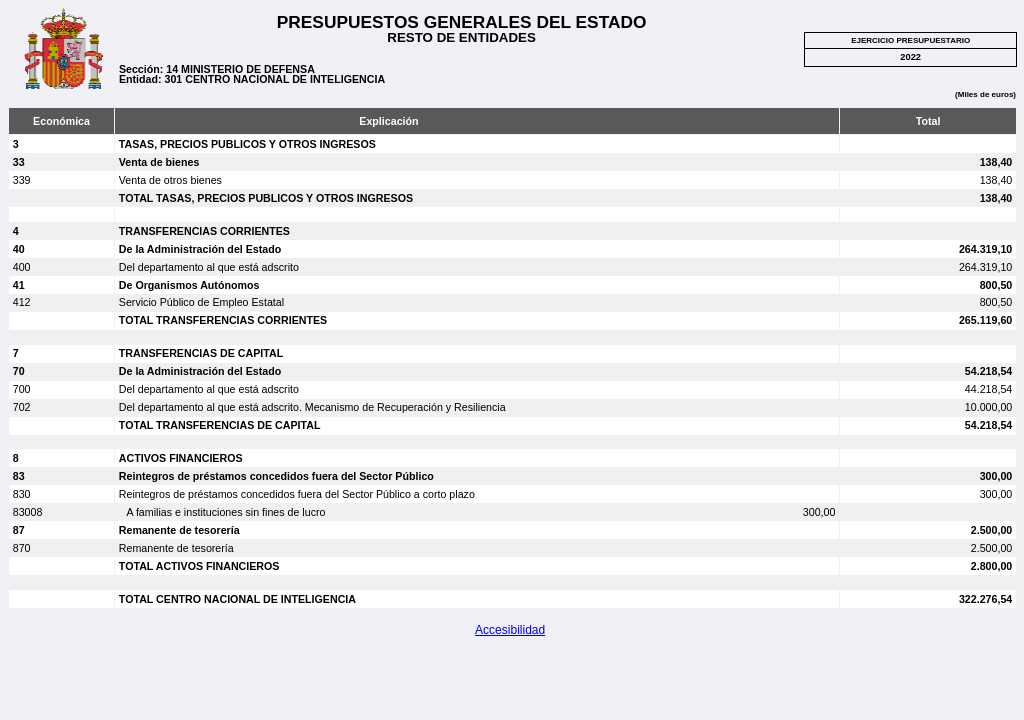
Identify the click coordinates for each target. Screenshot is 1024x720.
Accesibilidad (510, 630)
